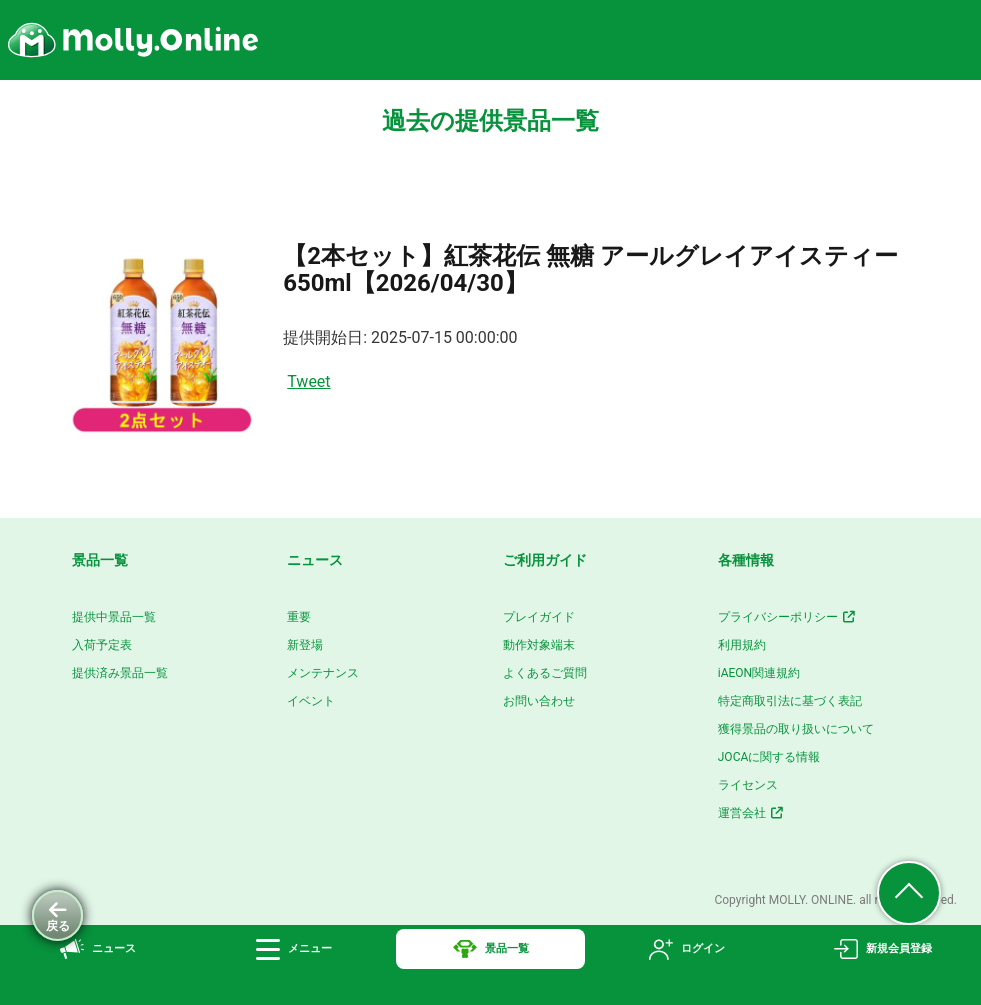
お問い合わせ (539, 701)
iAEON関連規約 (759, 673)
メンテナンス (323, 673)
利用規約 (742, 645)
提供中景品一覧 (114, 617)
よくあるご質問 (545, 673)
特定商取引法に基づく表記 (790, 701)
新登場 (305, 645)
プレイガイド (539, 617)
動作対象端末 (539, 645)
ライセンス (748, 785)
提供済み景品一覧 (120, 673)
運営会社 (751, 813)
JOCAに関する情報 (769, 757)
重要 (299, 617)
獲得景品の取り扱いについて (796, 729)
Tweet (308, 381)
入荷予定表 (102, 645)
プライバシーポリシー (787, 617)
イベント (311, 701)
